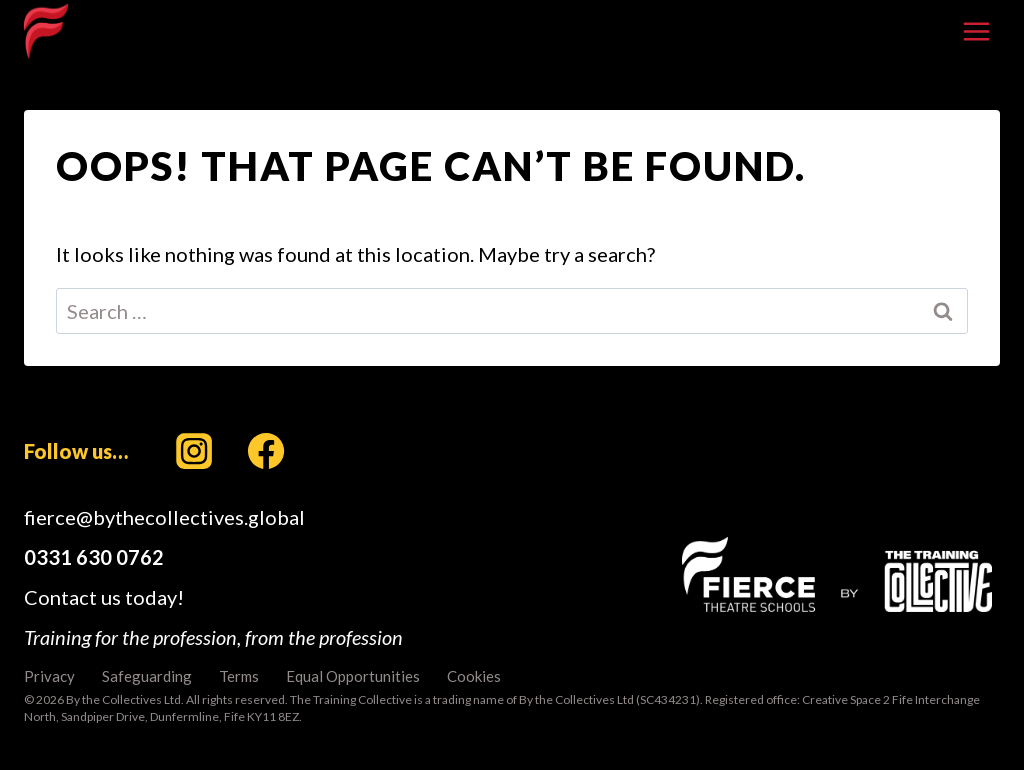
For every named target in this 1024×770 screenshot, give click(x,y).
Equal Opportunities (353, 676)
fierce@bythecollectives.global (164, 517)
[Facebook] (266, 451)
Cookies (474, 676)
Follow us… (76, 451)
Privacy (49, 676)
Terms (239, 676)
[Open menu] (976, 31)
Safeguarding (147, 676)
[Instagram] (194, 451)
